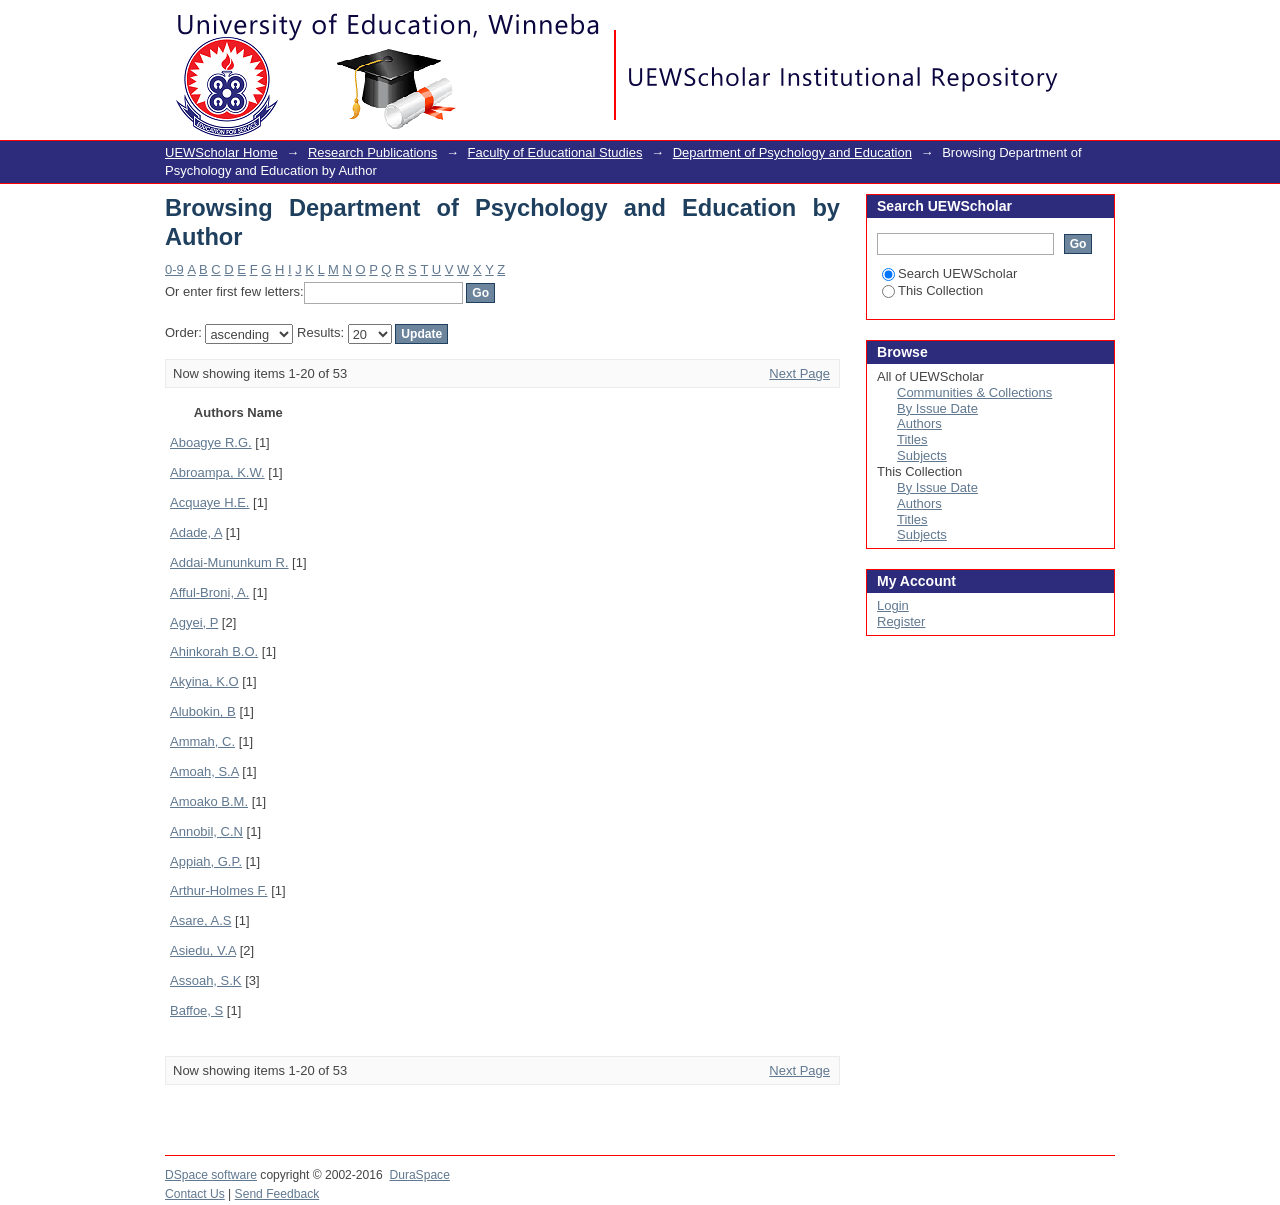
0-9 (174, 269)
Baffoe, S (196, 1010)
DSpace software (211, 1175)
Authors (919, 423)
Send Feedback (277, 1194)
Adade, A (196, 532)
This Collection (932, 290)
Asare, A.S (200, 920)
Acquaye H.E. (210, 502)
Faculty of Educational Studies (555, 152)
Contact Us (195, 1194)
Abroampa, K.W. (217, 472)
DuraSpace (419, 1175)
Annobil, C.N (206, 831)
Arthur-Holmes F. (219, 890)
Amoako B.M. (209, 801)
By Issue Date (937, 408)
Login (1099, 24)
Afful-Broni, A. (209, 592)
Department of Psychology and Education (792, 152)
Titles (912, 439)
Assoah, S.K (206, 980)
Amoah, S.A (204, 771)
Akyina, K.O (204, 681)
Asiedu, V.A (203, 950)
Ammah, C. (202, 741)
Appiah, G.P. (206, 861)
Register (901, 621)
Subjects (922, 455)
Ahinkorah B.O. (214, 651)
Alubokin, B (203, 711)
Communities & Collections (974, 392)
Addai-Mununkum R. (229, 562)
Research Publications (372, 152)
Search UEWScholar (949, 273)
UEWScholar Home (221, 152)
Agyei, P (194, 622)
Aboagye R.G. (211, 442)
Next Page (799, 373)
